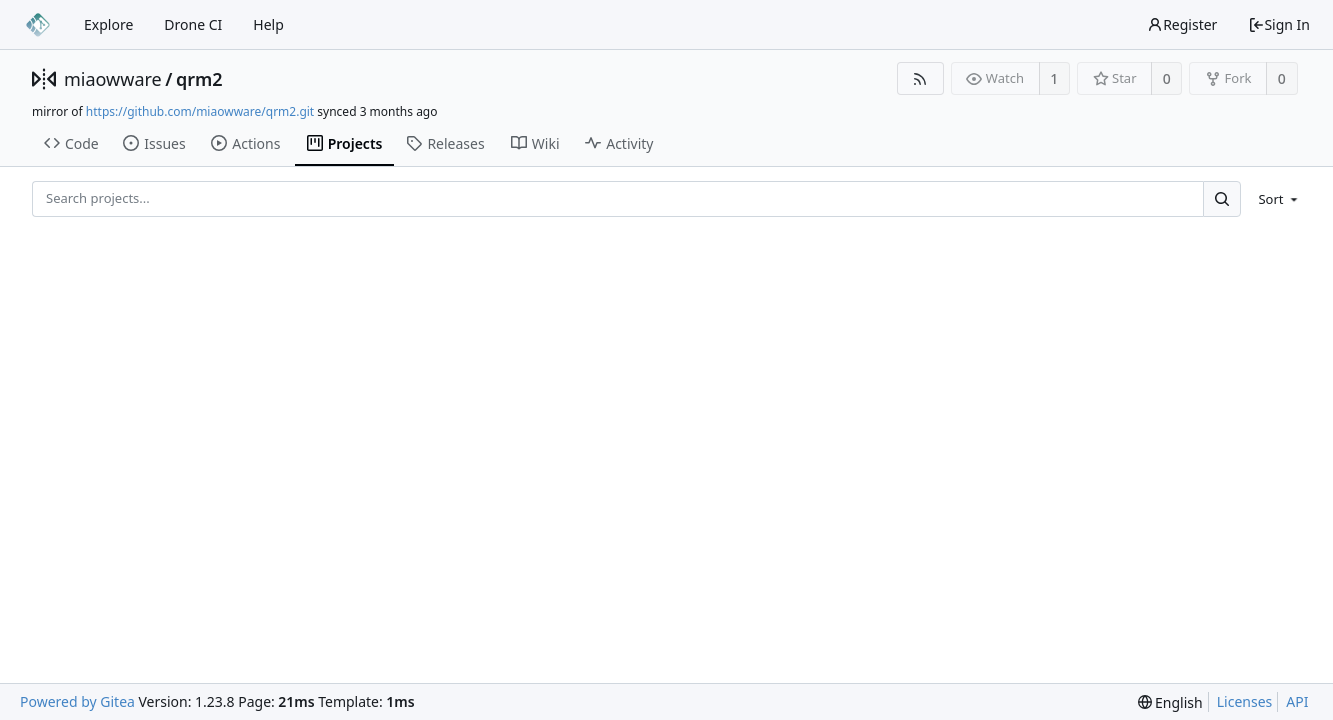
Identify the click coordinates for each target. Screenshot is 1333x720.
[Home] (38, 25)
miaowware (113, 79)
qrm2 (199, 79)
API (1297, 701)
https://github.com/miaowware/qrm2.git (200, 111)
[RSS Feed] (920, 78)
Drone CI (193, 24)
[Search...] (1222, 198)
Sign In (1279, 24)
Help (268, 24)
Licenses (1245, 701)
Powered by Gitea (77, 701)
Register (1182, 24)
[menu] (1274, 199)
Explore (108, 24)
